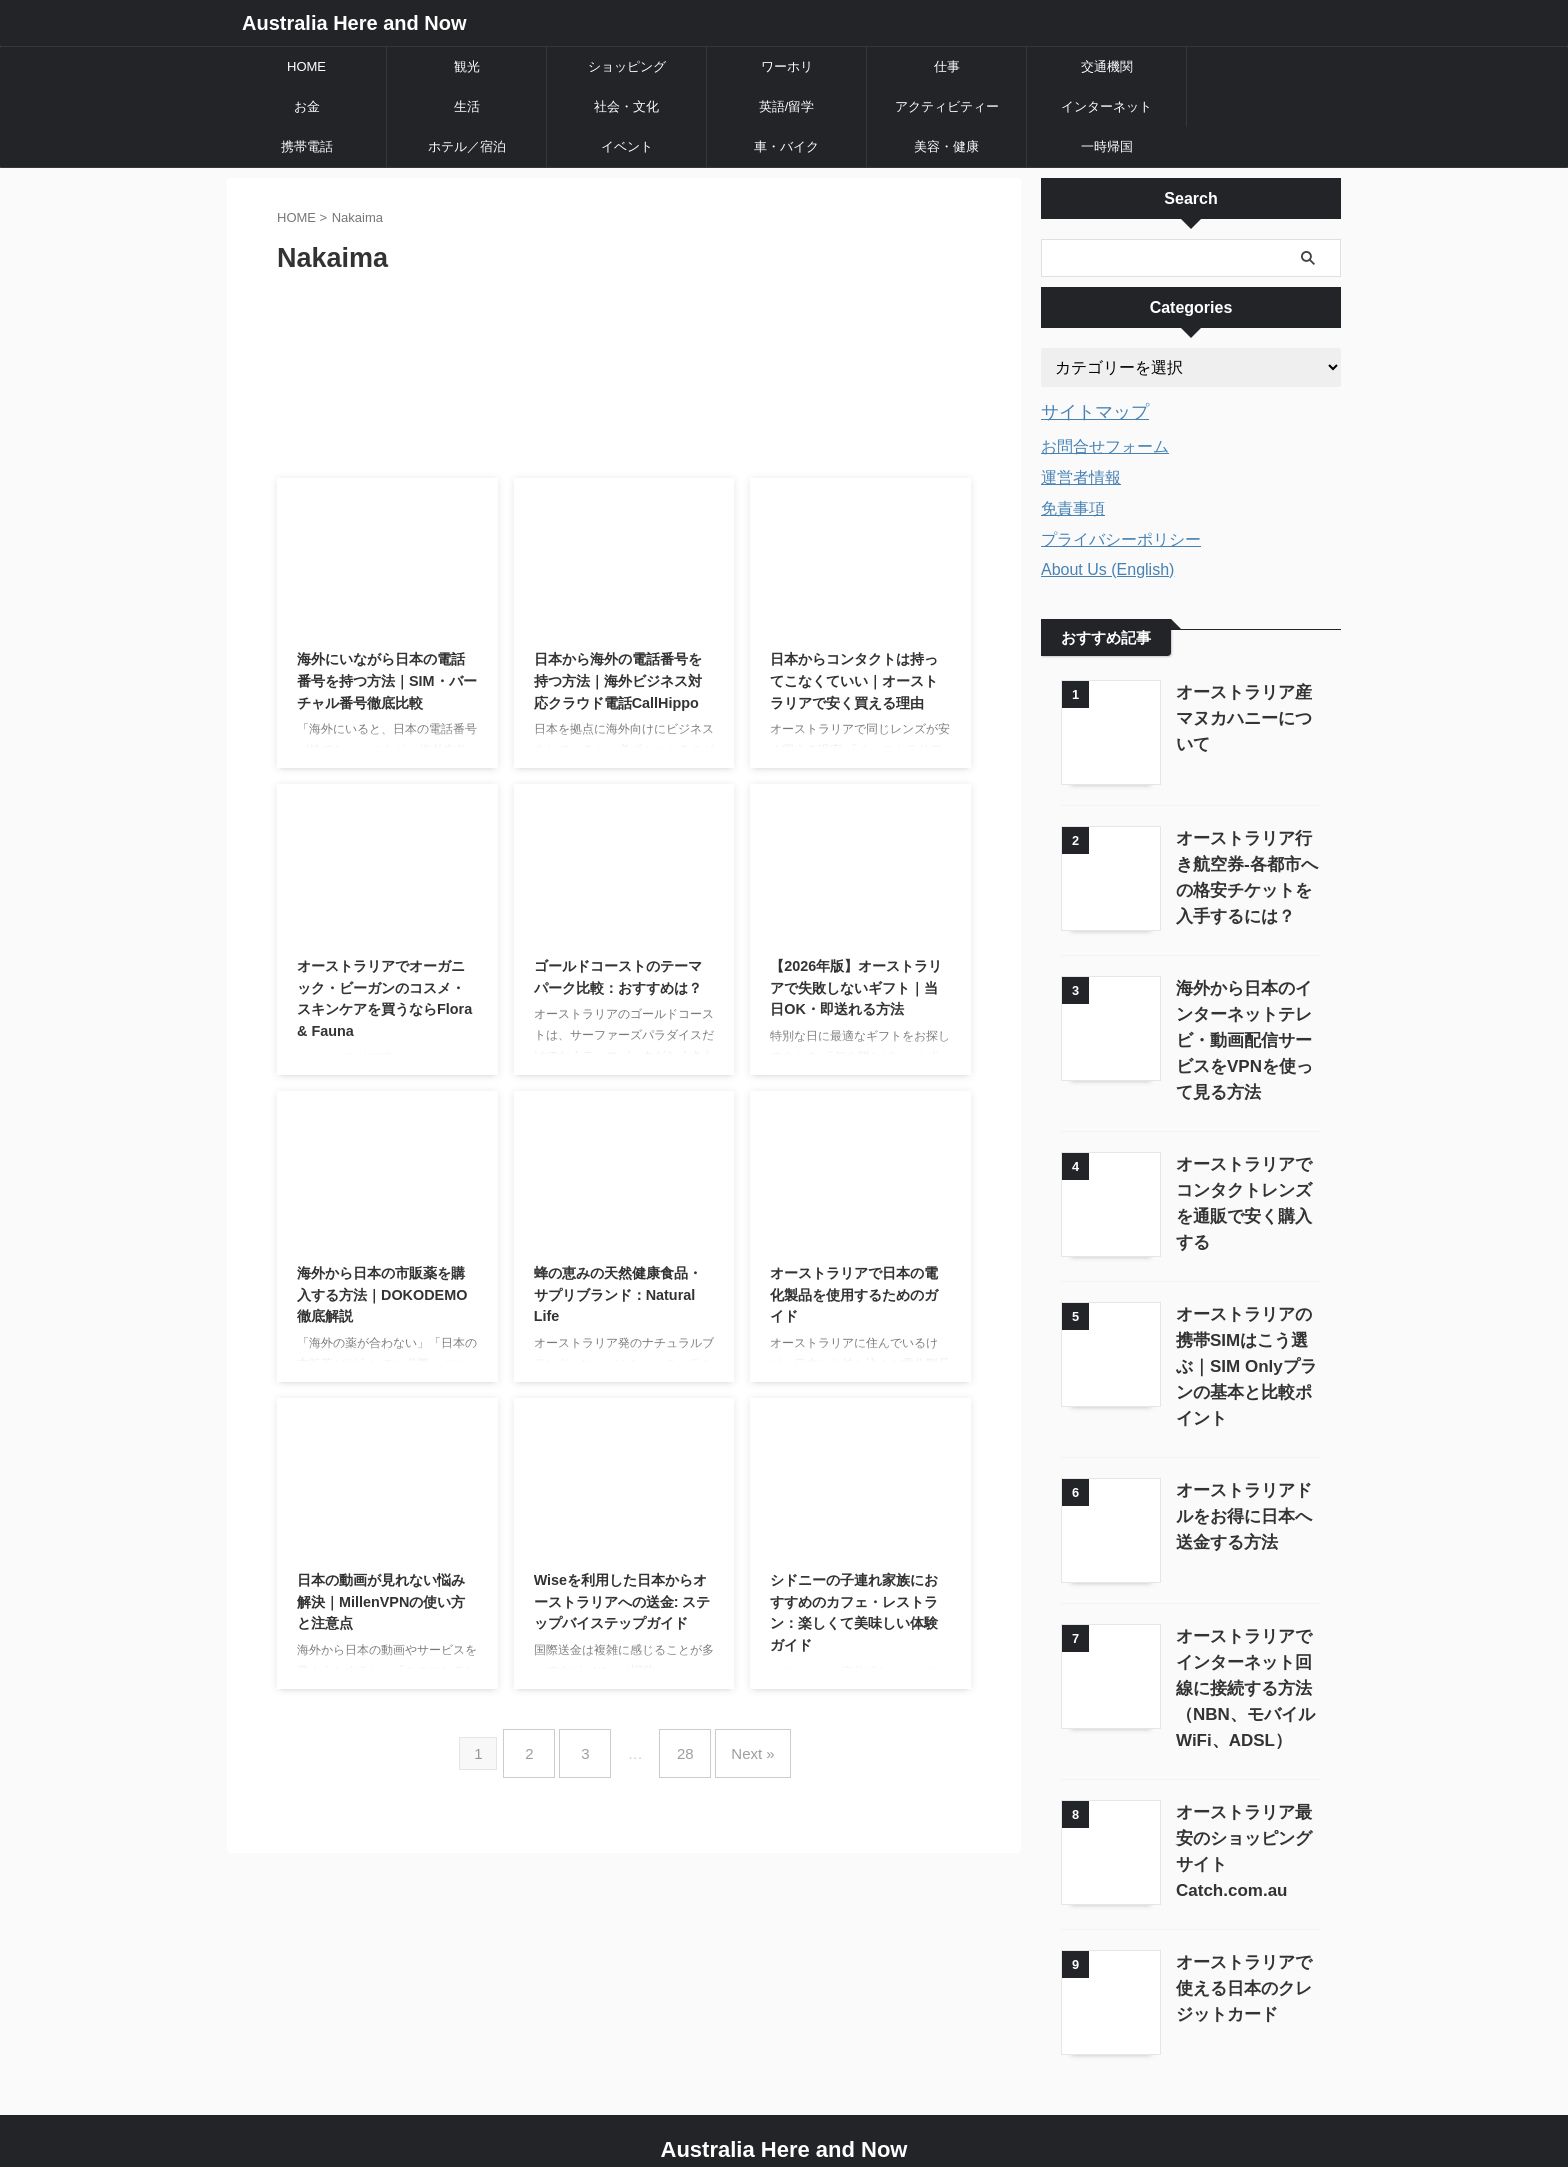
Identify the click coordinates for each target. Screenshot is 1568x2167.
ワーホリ (787, 66)
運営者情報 (1081, 474)
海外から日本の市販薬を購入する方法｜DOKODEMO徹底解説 (382, 1294)
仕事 (947, 66)
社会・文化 (626, 106)
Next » (737, 1745)
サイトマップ (1086, 410)
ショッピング (627, 66)
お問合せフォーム (1105, 443)
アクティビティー (947, 106)
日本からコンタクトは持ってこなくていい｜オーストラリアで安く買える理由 (854, 680)
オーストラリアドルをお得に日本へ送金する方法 (1243, 1479)
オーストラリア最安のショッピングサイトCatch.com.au (1243, 1799)
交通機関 (1107, 66)
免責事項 (1073, 505)
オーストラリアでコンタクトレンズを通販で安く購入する (1243, 1185)
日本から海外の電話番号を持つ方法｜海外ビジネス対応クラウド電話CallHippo (618, 680)
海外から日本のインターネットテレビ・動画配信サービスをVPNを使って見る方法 (1244, 1035)
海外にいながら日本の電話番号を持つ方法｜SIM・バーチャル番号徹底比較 (387, 680)
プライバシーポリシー (1121, 536)
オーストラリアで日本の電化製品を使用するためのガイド (854, 1294)
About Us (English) (1107, 566)
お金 (307, 106)
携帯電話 (307, 146)
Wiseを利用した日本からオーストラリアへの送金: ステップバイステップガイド (622, 1601)
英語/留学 (787, 106)
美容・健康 (946, 146)
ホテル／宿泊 (467, 146)
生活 (467, 106)
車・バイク (786, 146)
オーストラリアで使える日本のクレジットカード (1243, 1943)
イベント (627, 146)
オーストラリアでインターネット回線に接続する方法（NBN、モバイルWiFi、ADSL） (1243, 1649)
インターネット (1106, 106)
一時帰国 (1107, 146)
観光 (467, 66)
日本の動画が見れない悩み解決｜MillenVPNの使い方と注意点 (381, 1601)
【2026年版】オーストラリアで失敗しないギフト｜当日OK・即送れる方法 (856, 987)
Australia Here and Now (354, 23)
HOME (306, 66)
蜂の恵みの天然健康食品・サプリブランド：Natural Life (618, 1294)
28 (680, 1745)
